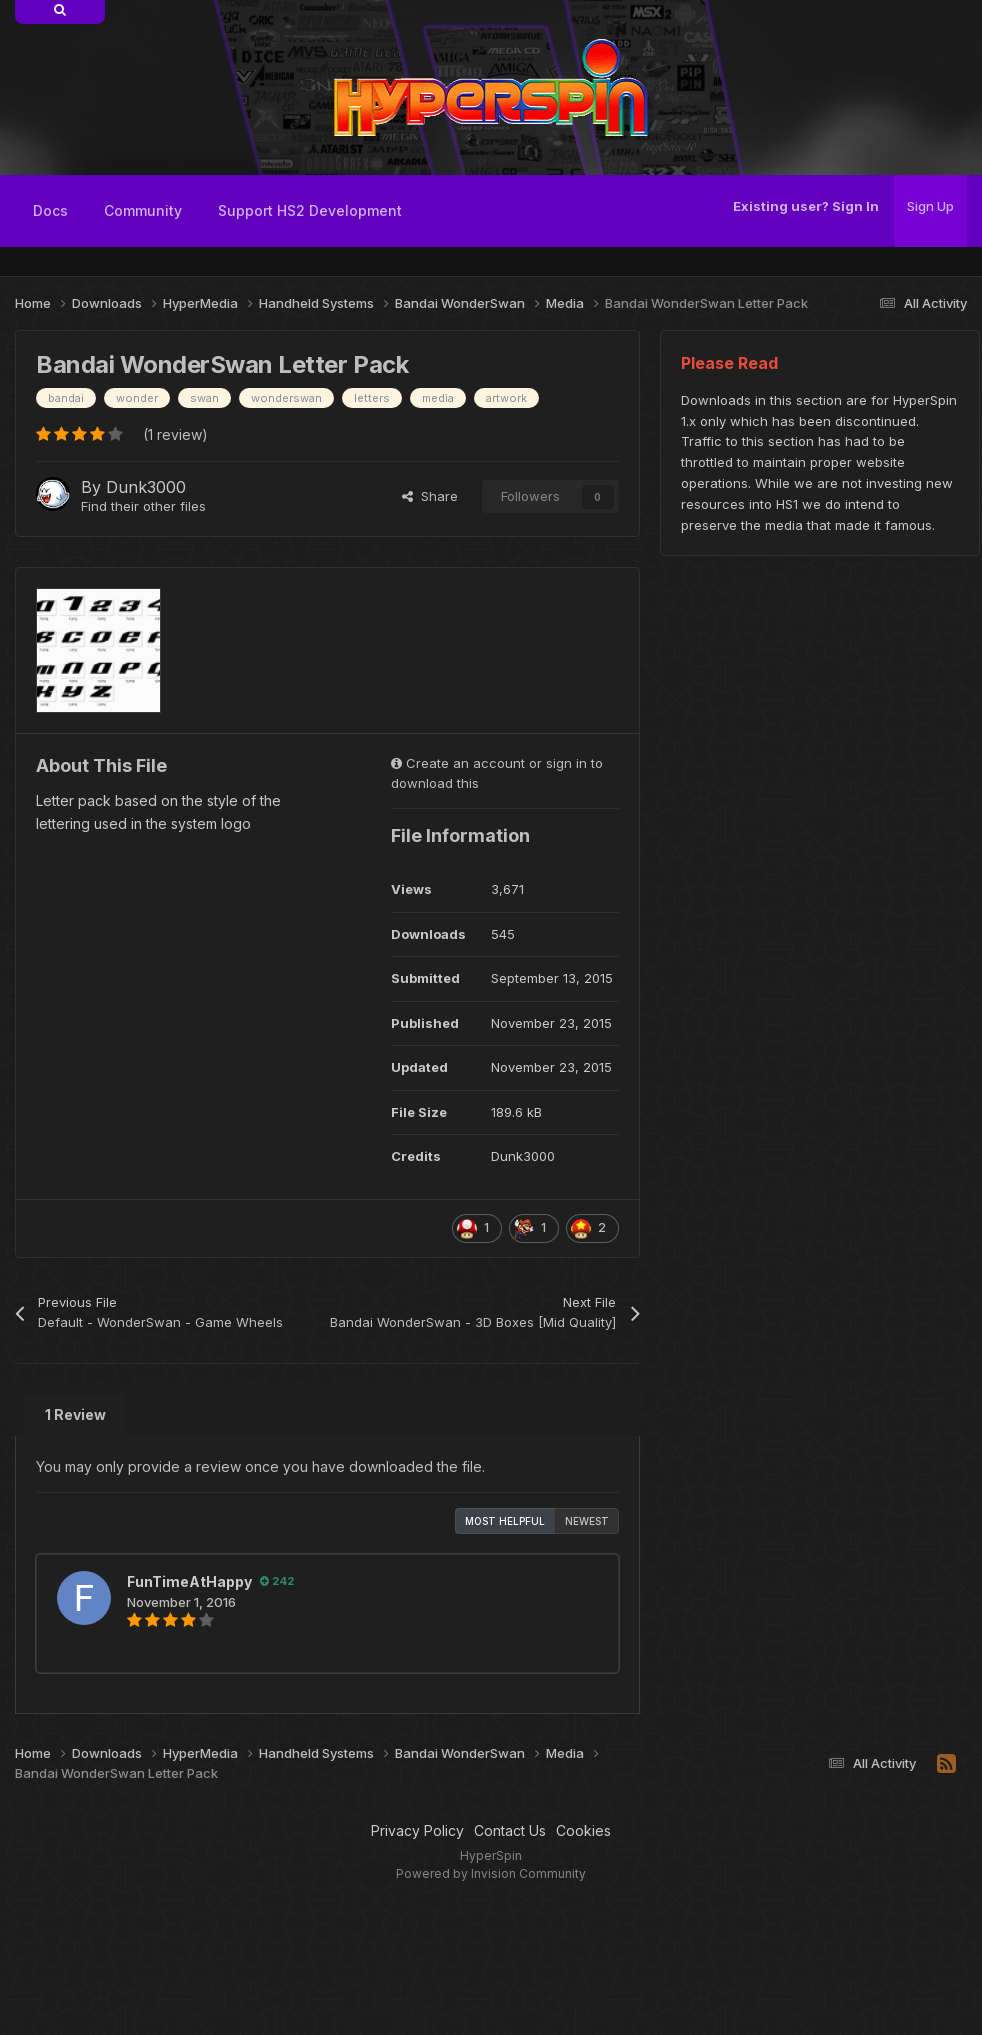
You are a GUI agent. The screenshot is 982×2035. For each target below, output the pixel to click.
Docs (50, 210)
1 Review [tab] (75, 1414)
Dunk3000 (146, 487)
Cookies (583, 1830)
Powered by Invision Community (491, 1873)
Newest (587, 1521)
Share (430, 496)
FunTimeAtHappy (189, 1581)
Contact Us (510, 1830)
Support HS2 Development (310, 210)
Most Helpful (505, 1521)
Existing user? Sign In (806, 206)
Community (143, 210)
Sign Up (930, 206)
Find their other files (143, 506)
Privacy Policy (417, 1830)
